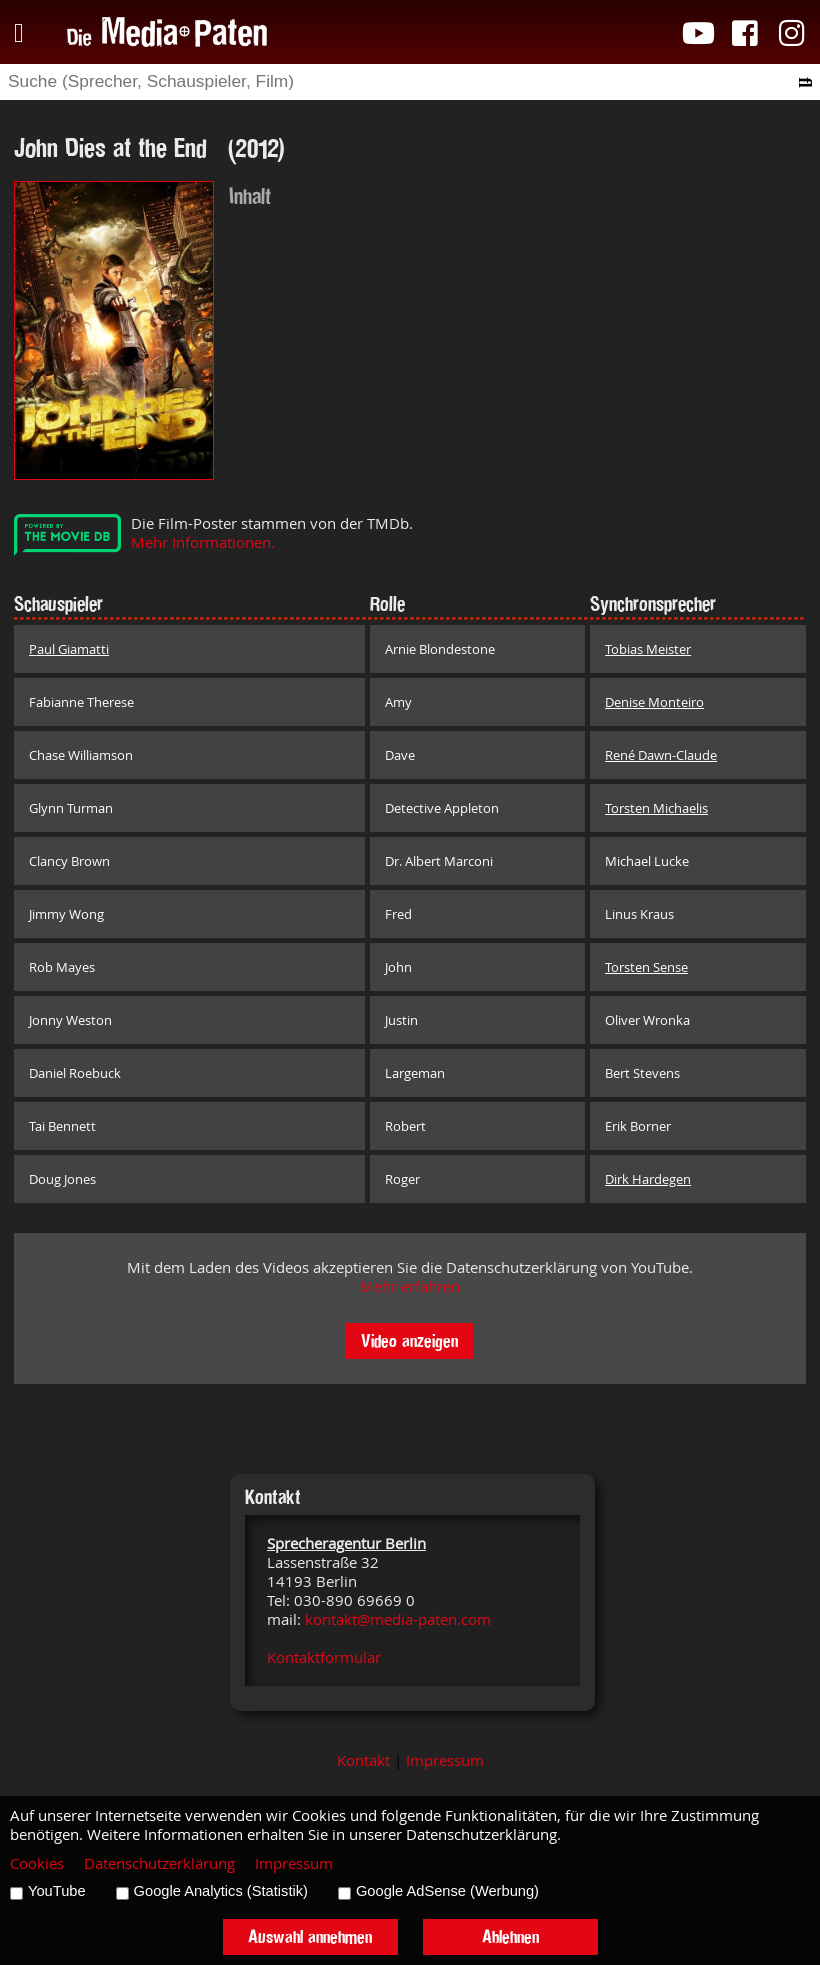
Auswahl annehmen (310, 1936)
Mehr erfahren (410, 1286)
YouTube (57, 1891)
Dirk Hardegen (648, 1179)
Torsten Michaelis (656, 808)
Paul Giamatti (69, 649)
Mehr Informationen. (203, 542)
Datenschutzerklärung (159, 1863)
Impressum (445, 1760)
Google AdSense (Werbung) (447, 1891)
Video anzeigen (409, 1340)
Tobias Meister (648, 649)
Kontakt (363, 1760)
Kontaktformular (324, 1657)
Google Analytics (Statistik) (221, 1891)
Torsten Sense (646, 967)
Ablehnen (510, 1936)
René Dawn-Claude (661, 755)
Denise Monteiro (654, 702)
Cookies (37, 1863)
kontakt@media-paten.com (398, 1619)
